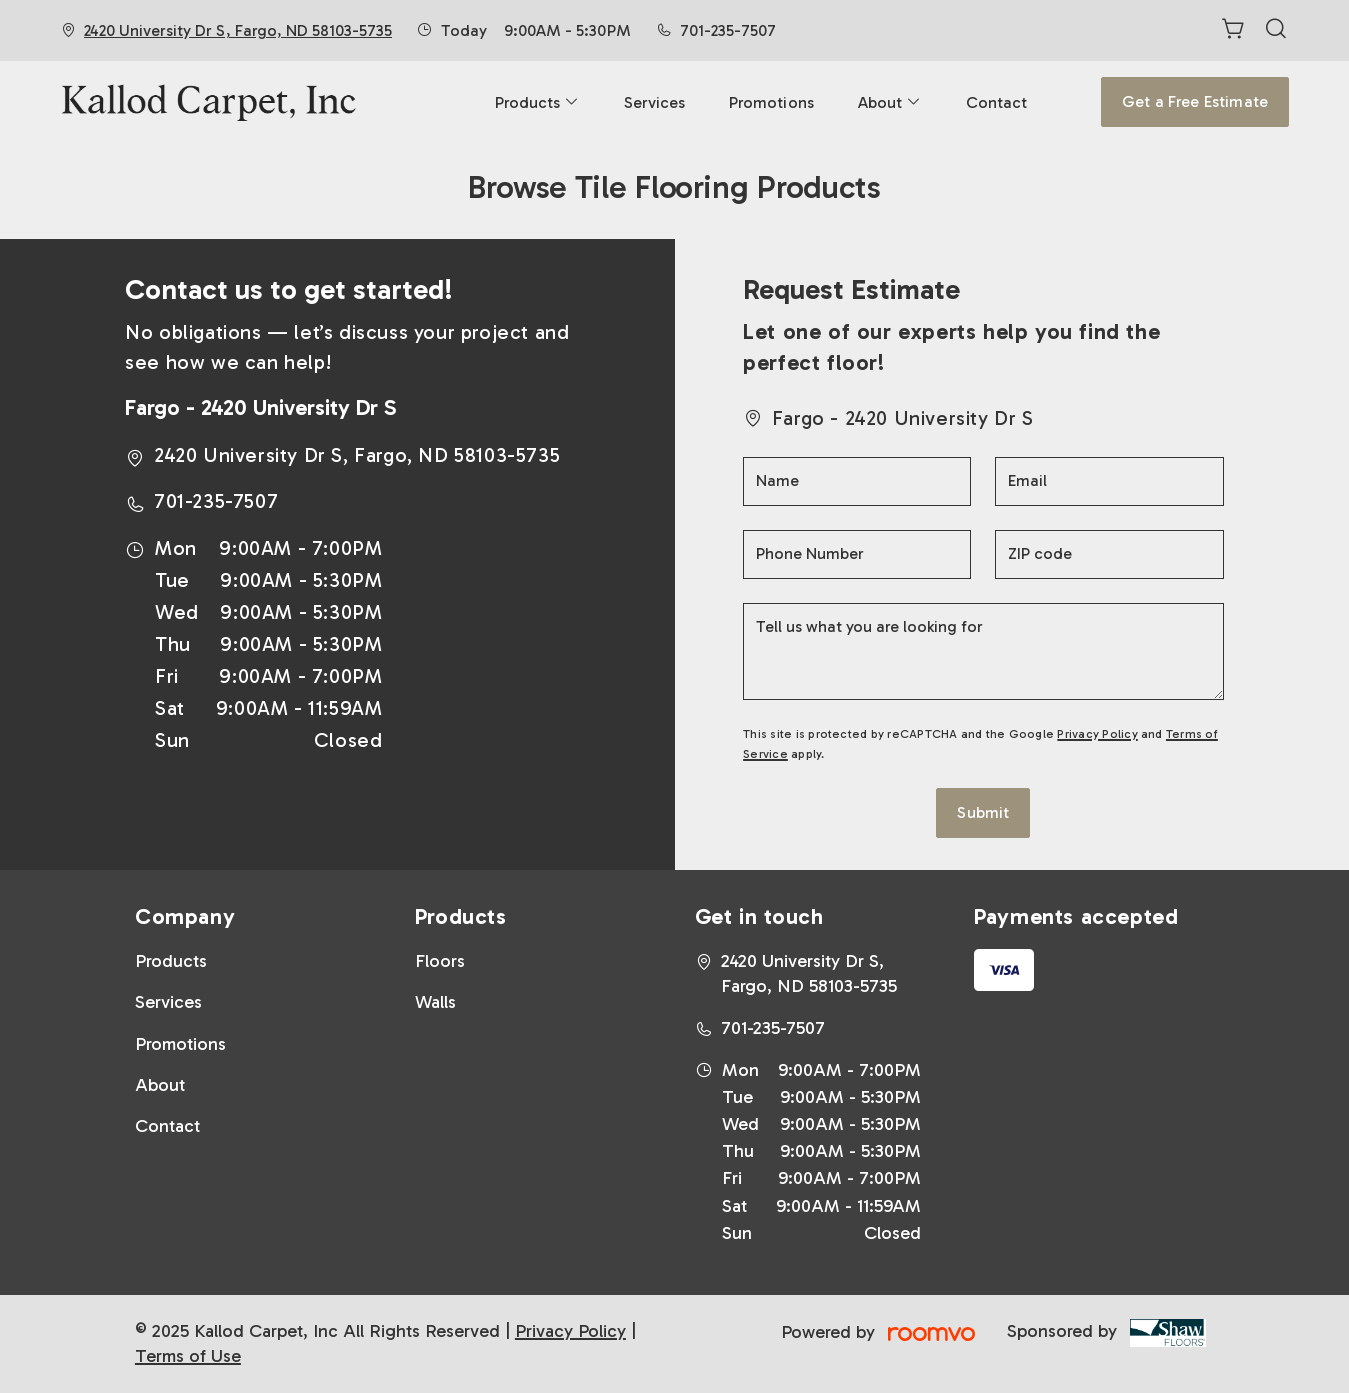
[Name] (857, 481)
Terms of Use (188, 1356)
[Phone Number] (857, 554)
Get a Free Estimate (1195, 101)
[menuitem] (537, 102)
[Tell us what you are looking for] (983, 651)
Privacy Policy (1097, 734)
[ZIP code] (1109, 554)
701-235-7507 (728, 30)
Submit (983, 812)
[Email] (1109, 481)
